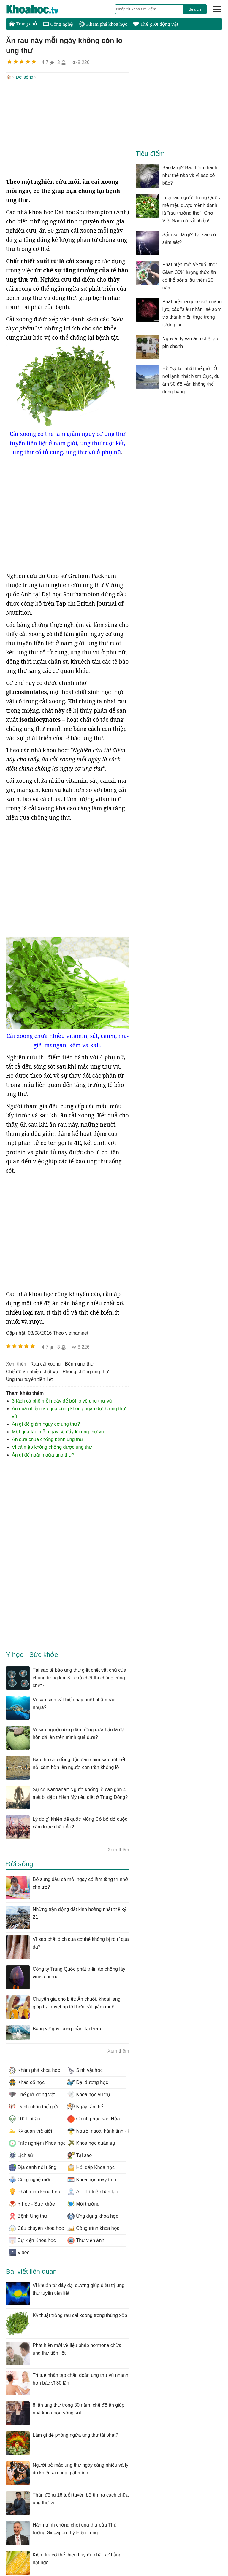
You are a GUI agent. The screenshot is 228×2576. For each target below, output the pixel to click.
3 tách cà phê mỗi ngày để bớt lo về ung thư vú (62, 1400)
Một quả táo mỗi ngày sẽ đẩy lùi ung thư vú (58, 1431)
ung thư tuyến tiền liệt (29, 1378)
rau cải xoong (45, 1363)
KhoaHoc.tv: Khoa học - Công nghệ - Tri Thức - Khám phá (38, 9)
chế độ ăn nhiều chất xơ (32, 1371)
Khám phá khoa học (103, 24)
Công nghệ (58, 24)
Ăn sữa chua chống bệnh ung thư (47, 1438)
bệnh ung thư (79, 1363)
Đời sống (24, 77)
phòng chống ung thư (85, 1371)
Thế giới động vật (155, 24)
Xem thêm (118, 1849)
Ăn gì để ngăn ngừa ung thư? (43, 1454)
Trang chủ (23, 24)
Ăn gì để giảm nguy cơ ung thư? (46, 1423)
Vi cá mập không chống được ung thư (52, 1446)
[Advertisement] (67, 129)
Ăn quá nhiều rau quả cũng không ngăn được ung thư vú (69, 1412)
